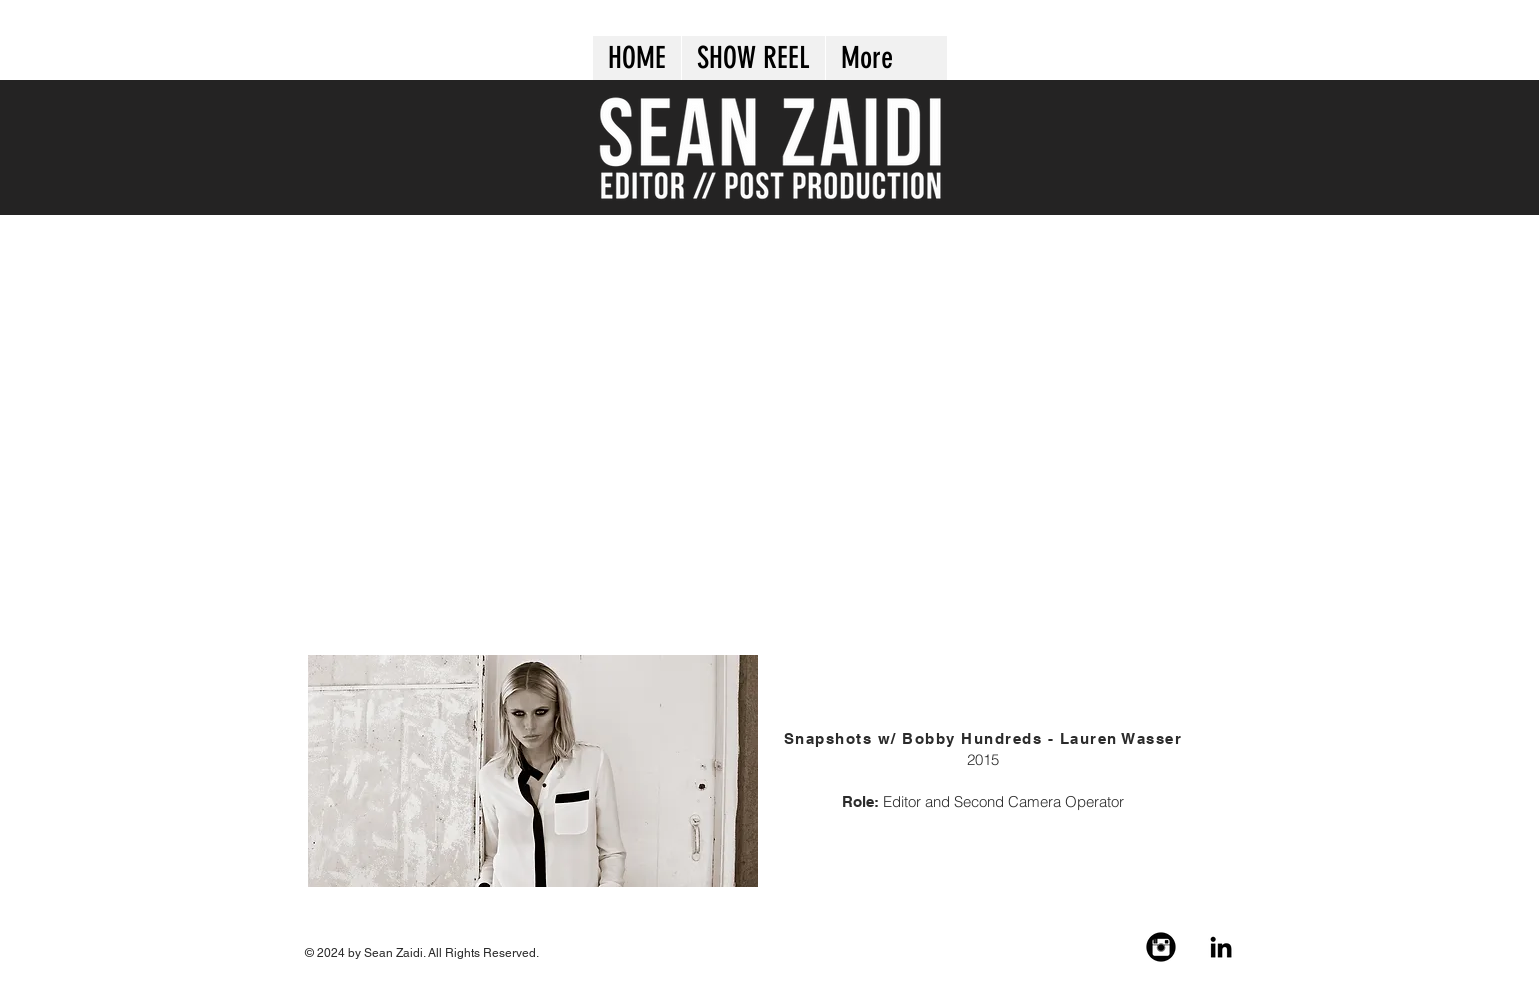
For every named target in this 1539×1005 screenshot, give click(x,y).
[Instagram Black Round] (1161, 947)
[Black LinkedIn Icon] (1221, 947)
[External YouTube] (772, 433)
